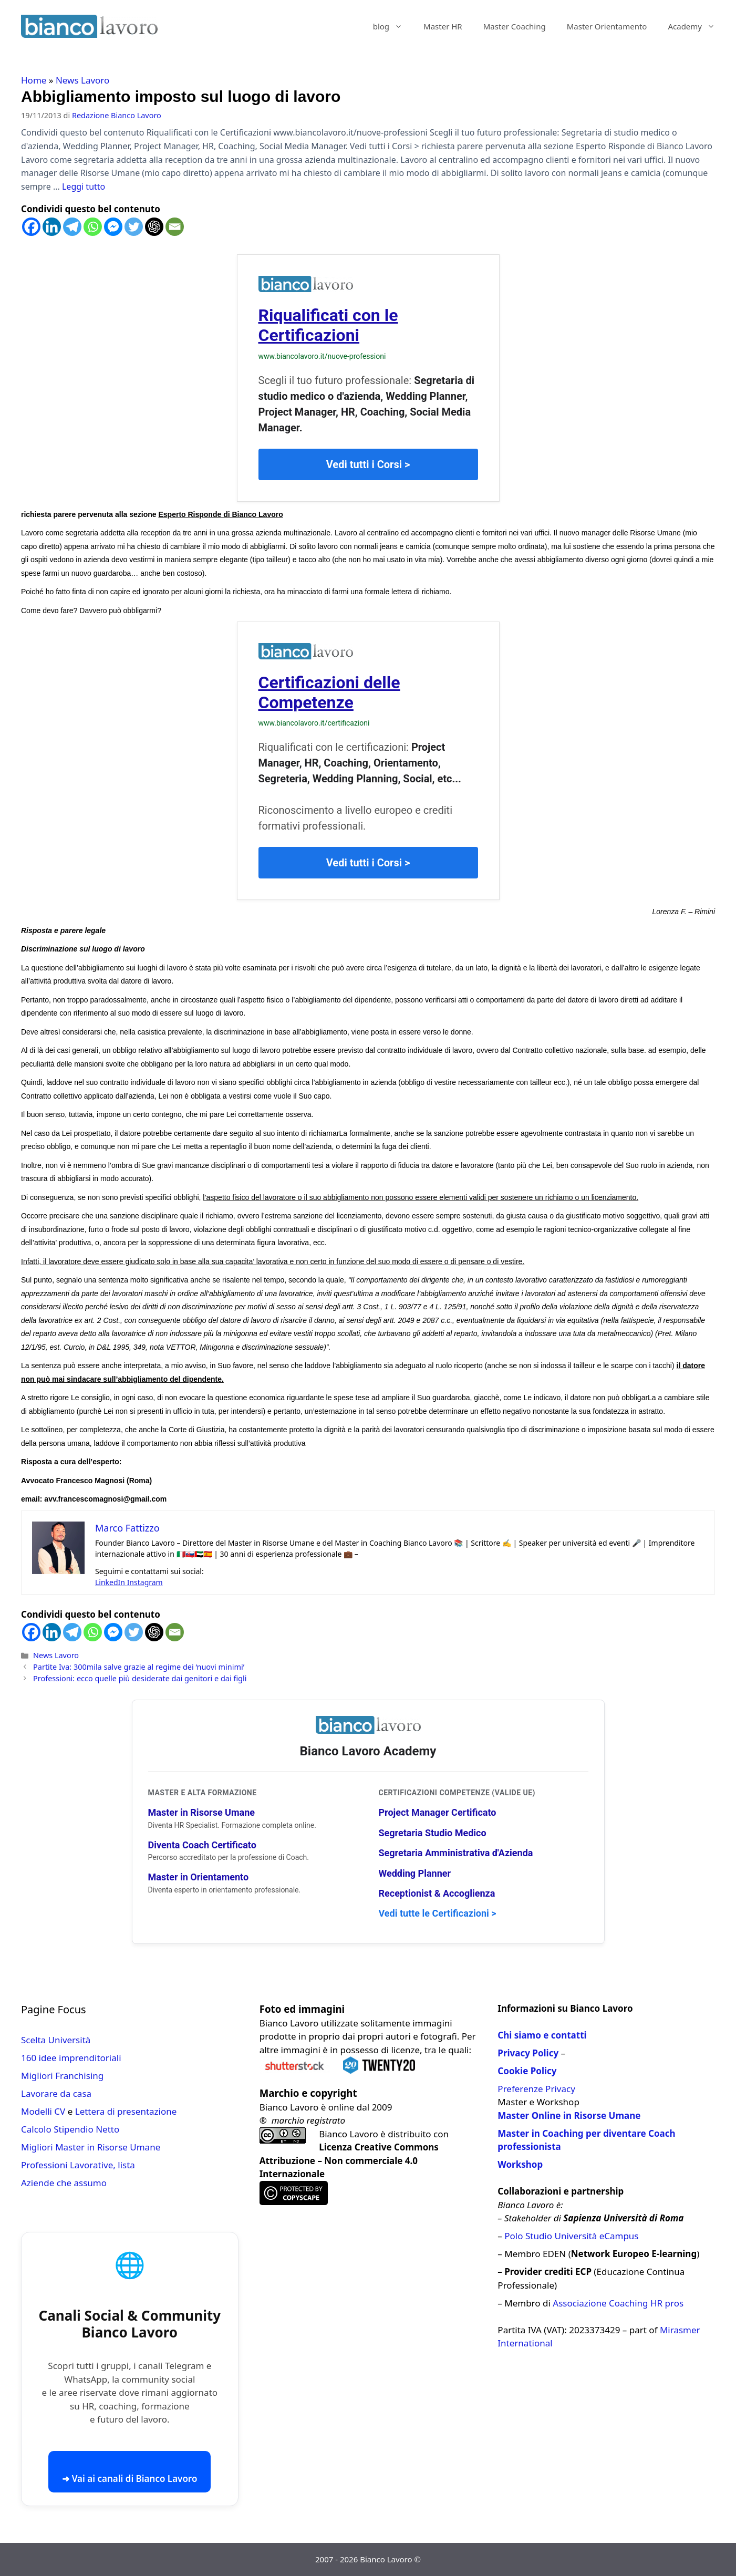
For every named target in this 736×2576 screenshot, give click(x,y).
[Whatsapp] (93, 227)
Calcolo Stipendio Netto (70, 2129)
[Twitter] (134, 227)
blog (393, 26)
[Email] (174, 227)
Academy (696, 26)
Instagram (145, 1582)
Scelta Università (55, 2040)
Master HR (442, 26)
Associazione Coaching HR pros (618, 2303)
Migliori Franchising (62, 2076)
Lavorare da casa (56, 2093)
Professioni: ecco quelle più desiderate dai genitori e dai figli (139, 1678)
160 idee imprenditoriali (71, 2058)
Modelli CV (43, 2111)
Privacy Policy (527, 2053)
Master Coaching (514, 26)
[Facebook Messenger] (113, 227)
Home (33, 80)
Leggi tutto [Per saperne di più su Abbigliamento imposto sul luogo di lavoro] (83, 186)
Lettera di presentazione (126, 2111)
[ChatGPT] (154, 227)
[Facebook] (31, 227)
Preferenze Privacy (536, 2089)
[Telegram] (72, 227)
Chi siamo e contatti (541, 2035)
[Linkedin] (52, 227)
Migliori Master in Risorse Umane (90, 2147)
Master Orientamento (607, 26)
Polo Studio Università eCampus (571, 2236)
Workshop (520, 2164)
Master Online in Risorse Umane (568, 2115)
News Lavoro (82, 80)
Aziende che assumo (64, 2183)
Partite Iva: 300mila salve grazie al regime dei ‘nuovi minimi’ (138, 1667)
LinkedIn (111, 1582)
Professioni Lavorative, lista (78, 2165)
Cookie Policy (526, 2071)
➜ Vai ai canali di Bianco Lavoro (129, 2478)
